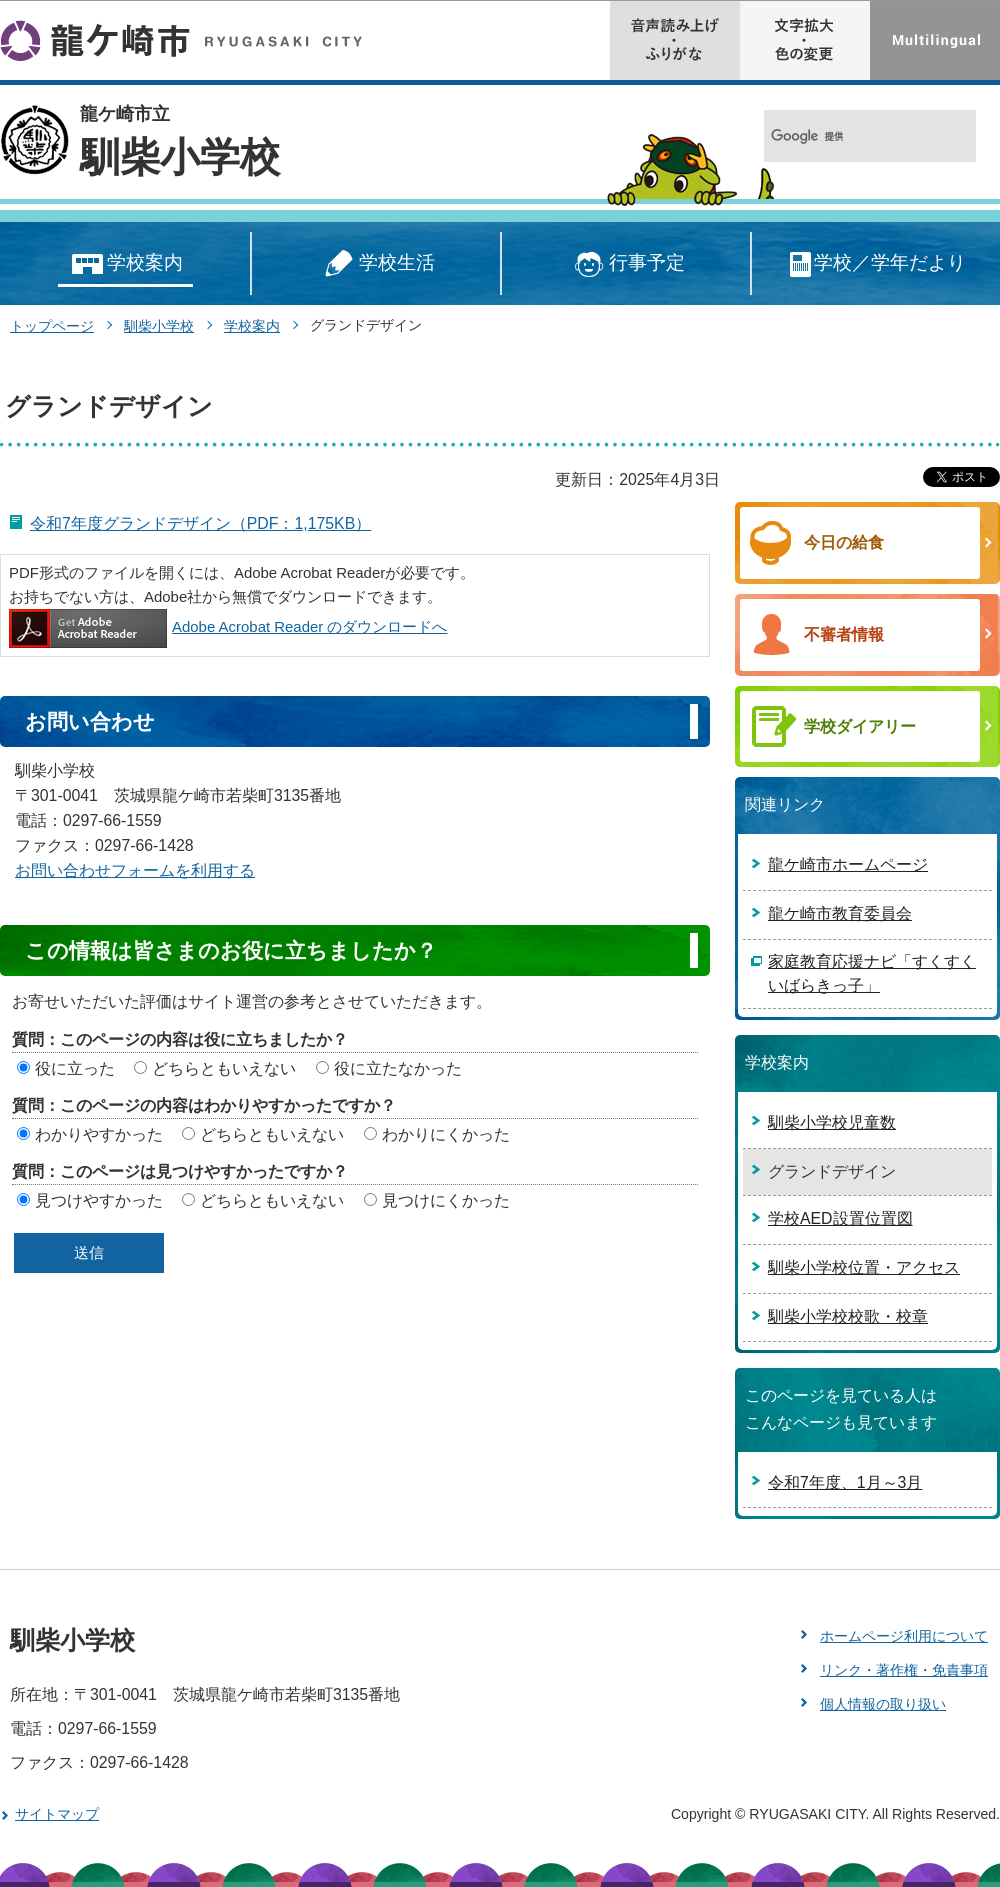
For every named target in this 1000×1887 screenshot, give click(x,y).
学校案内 (125, 264)
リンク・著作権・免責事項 (904, 1670)
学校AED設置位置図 (840, 1218)
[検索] (848, 136)
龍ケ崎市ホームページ (848, 864)
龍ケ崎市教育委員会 (840, 913)
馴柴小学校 (180, 157)
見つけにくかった (446, 1200)
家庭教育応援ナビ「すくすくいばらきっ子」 (872, 973)
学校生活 (376, 264)
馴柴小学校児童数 (832, 1122)
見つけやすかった (99, 1200)
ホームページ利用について (904, 1636)
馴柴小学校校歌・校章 (848, 1316)
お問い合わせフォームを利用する (135, 870)
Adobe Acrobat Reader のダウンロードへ (228, 626)
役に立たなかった (398, 1068)
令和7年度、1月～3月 (845, 1482)
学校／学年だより (876, 264)
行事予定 (626, 264)
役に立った (75, 1068)
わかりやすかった (99, 1134)
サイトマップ (57, 1814)
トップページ (52, 326)
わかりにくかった (446, 1134)
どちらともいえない (224, 1068)
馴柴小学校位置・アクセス (864, 1267)
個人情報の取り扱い (883, 1704)
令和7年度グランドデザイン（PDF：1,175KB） (200, 523)
